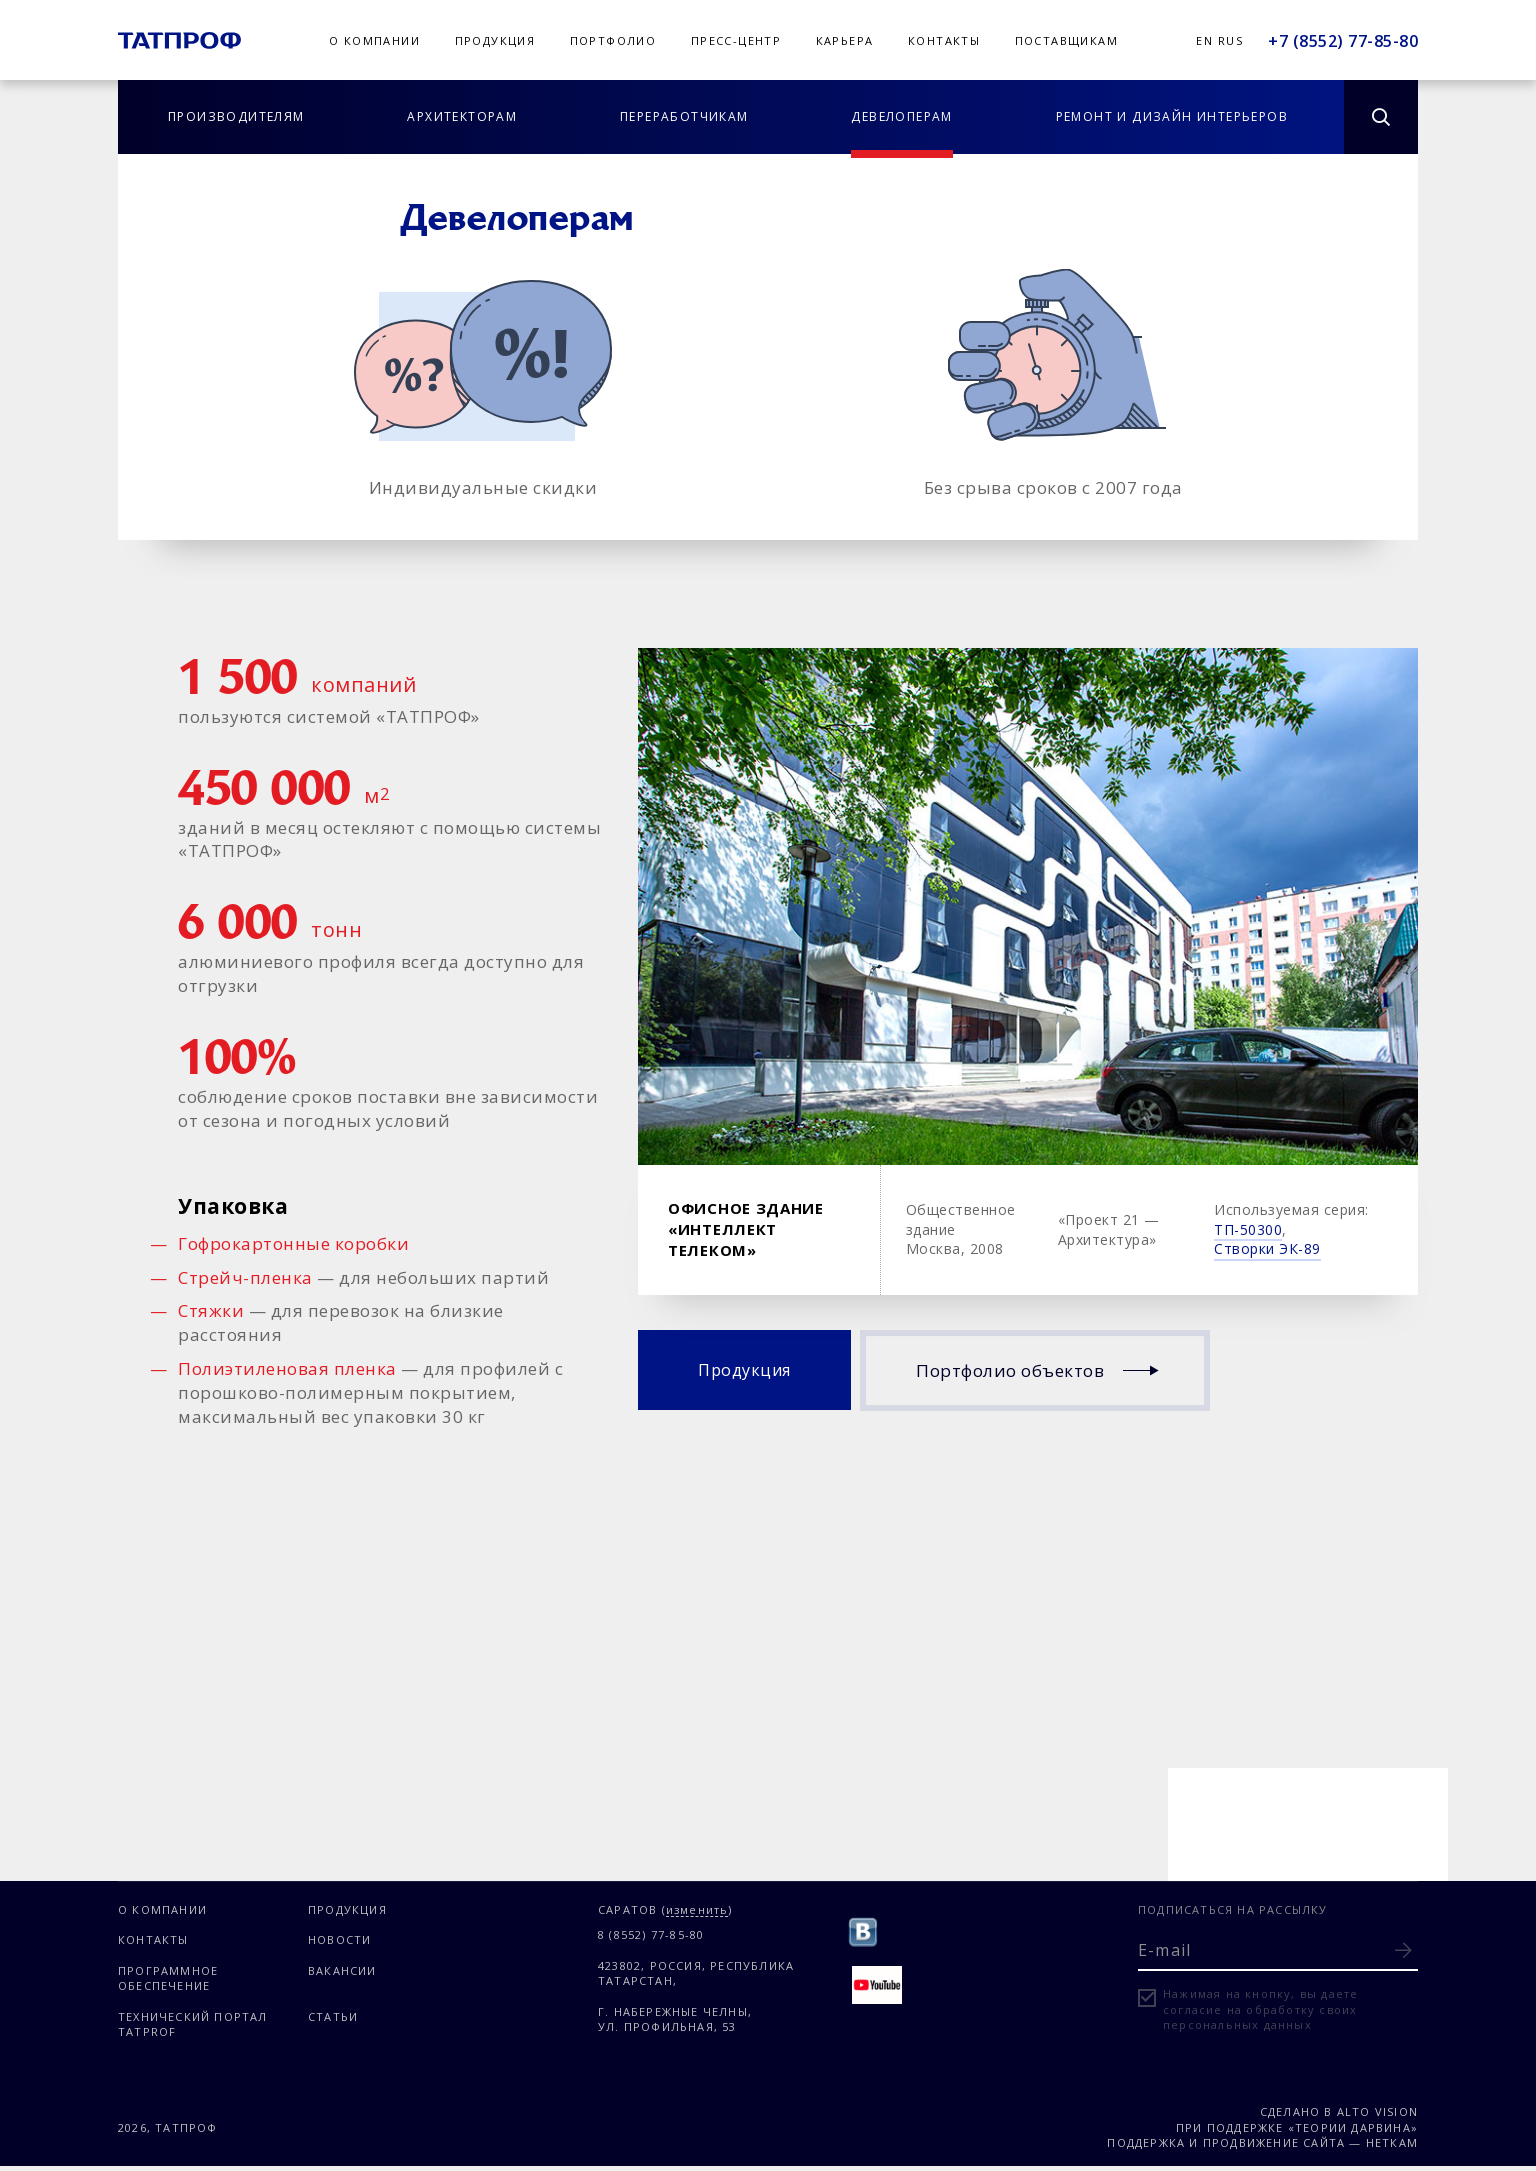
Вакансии (342, 1970)
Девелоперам (901, 116)
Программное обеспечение (168, 1978)
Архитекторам (462, 116)
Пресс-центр (736, 40)
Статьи (333, 2016)
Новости (339, 1939)
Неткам (1392, 2142)
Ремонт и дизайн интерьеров (1172, 116)
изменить (697, 1910)
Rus (1230, 40)
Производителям (236, 116)
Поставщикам (1066, 40)
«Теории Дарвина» (1353, 2127)
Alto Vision (1377, 2111)
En (1204, 40)
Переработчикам (684, 116)
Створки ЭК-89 (1267, 1248)
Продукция (495, 40)
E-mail (1164, 1950)
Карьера (845, 40)
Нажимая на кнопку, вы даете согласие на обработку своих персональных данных (1260, 2009)
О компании (374, 40)
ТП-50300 (1248, 1229)
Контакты (944, 40)
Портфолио (613, 40)
